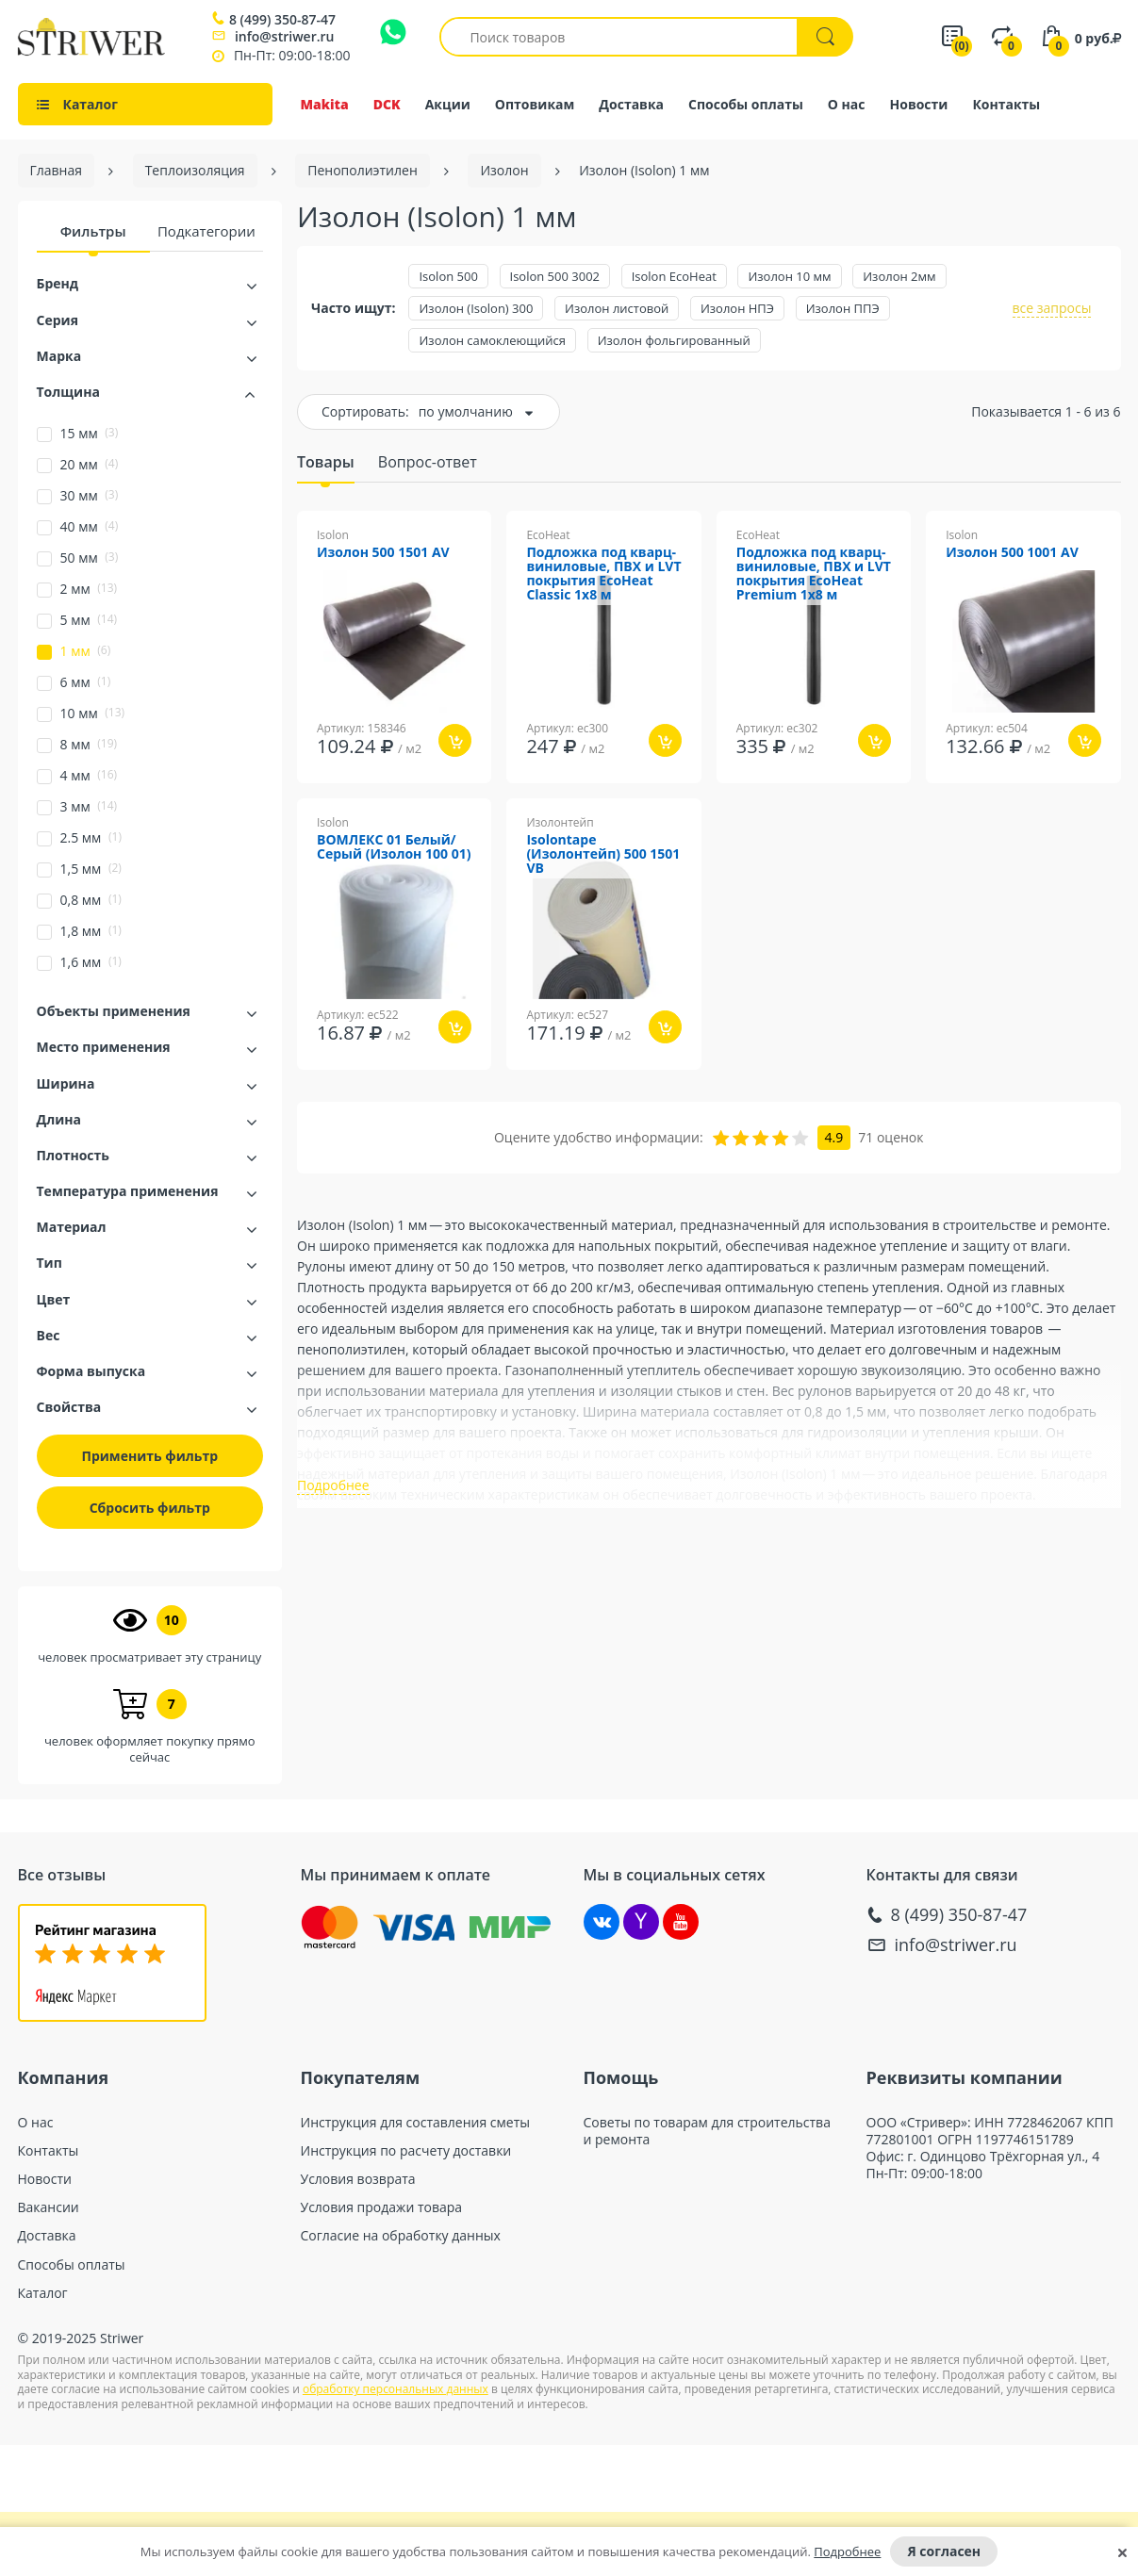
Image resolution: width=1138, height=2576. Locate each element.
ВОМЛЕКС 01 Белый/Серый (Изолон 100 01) (393, 847)
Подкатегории (206, 231)
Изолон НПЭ (737, 308)
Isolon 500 (448, 276)
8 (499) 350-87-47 (282, 19)
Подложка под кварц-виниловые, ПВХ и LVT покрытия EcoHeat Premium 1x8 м (813, 574)
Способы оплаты (745, 104)
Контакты (1006, 104)
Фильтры (93, 231)
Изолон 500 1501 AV (383, 553)
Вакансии (48, 2207)
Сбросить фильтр (150, 1508)
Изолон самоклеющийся (492, 340)
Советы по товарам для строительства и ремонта (707, 2131)
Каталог (43, 2293)
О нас (847, 104)
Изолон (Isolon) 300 (476, 308)
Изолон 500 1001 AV (1012, 553)
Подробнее (847, 2551)
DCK (387, 104)
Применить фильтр (150, 1456)
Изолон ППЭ (843, 308)
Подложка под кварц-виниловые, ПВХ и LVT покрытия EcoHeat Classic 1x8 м (603, 574)
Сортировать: (365, 411)
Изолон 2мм (899, 276)
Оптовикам (535, 104)
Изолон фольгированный (674, 340)
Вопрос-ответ (427, 461)
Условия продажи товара (382, 2207)
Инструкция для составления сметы (416, 2122)
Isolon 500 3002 (555, 276)
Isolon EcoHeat (674, 276)
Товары (326, 461)
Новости (919, 104)
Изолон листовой (616, 308)
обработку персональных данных (395, 2389)
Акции (447, 104)
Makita (325, 104)
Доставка (631, 104)
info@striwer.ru (285, 36)
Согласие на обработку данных (401, 2235)
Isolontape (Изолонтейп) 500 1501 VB (603, 854)
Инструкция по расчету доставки (406, 2150)
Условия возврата (358, 2179)
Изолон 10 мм (789, 276)
